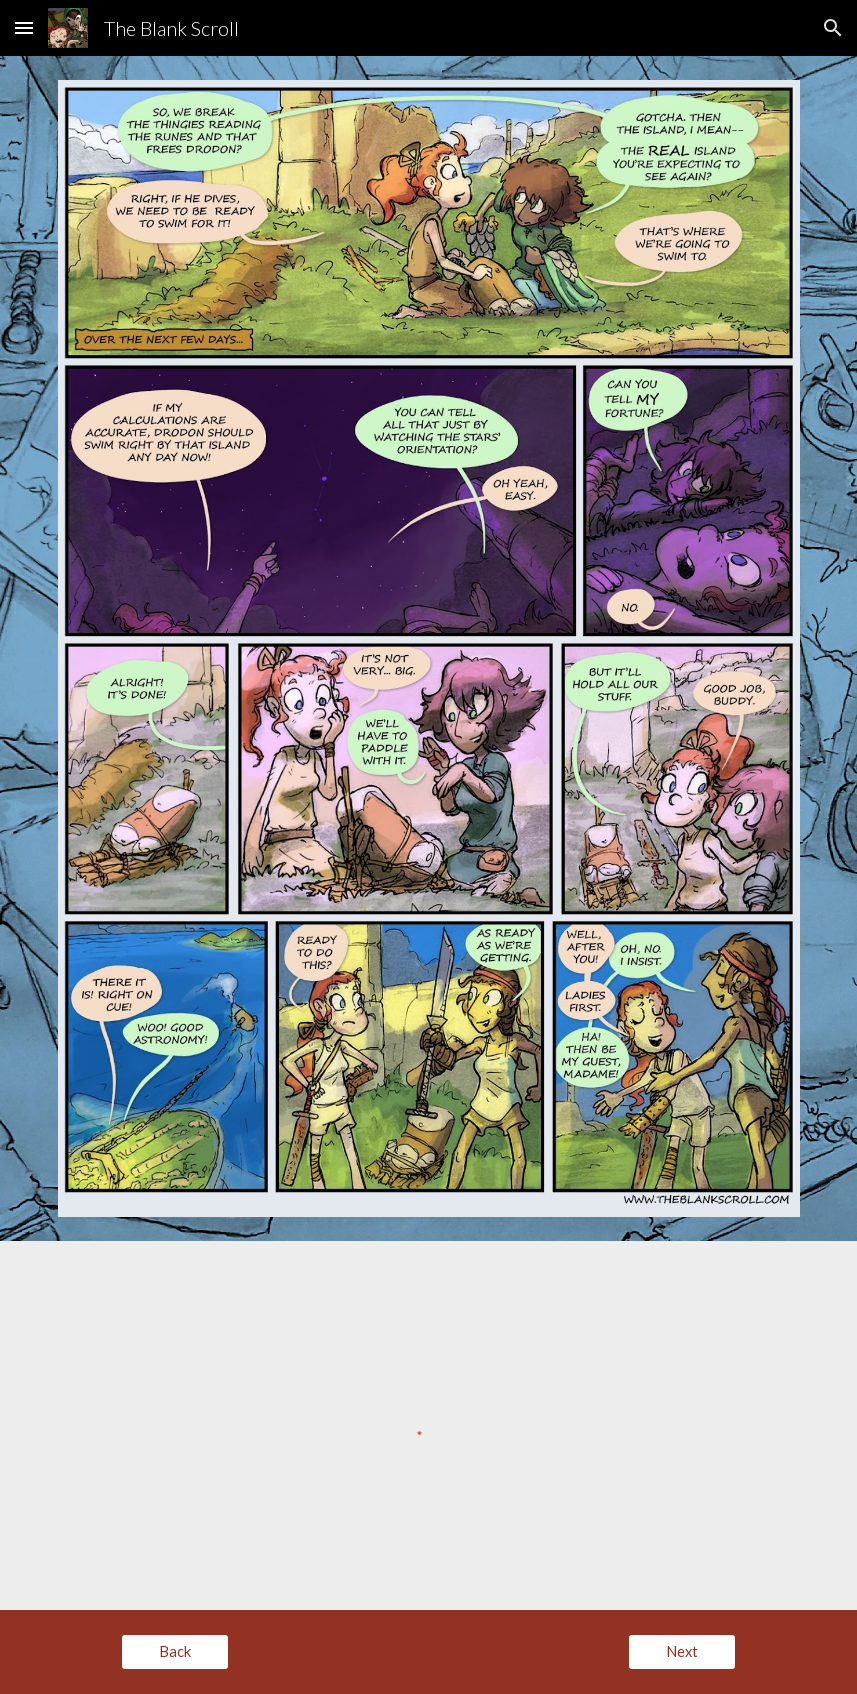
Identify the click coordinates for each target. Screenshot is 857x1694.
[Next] (682, 1652)
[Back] (175, 1652)
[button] (24, 27)
